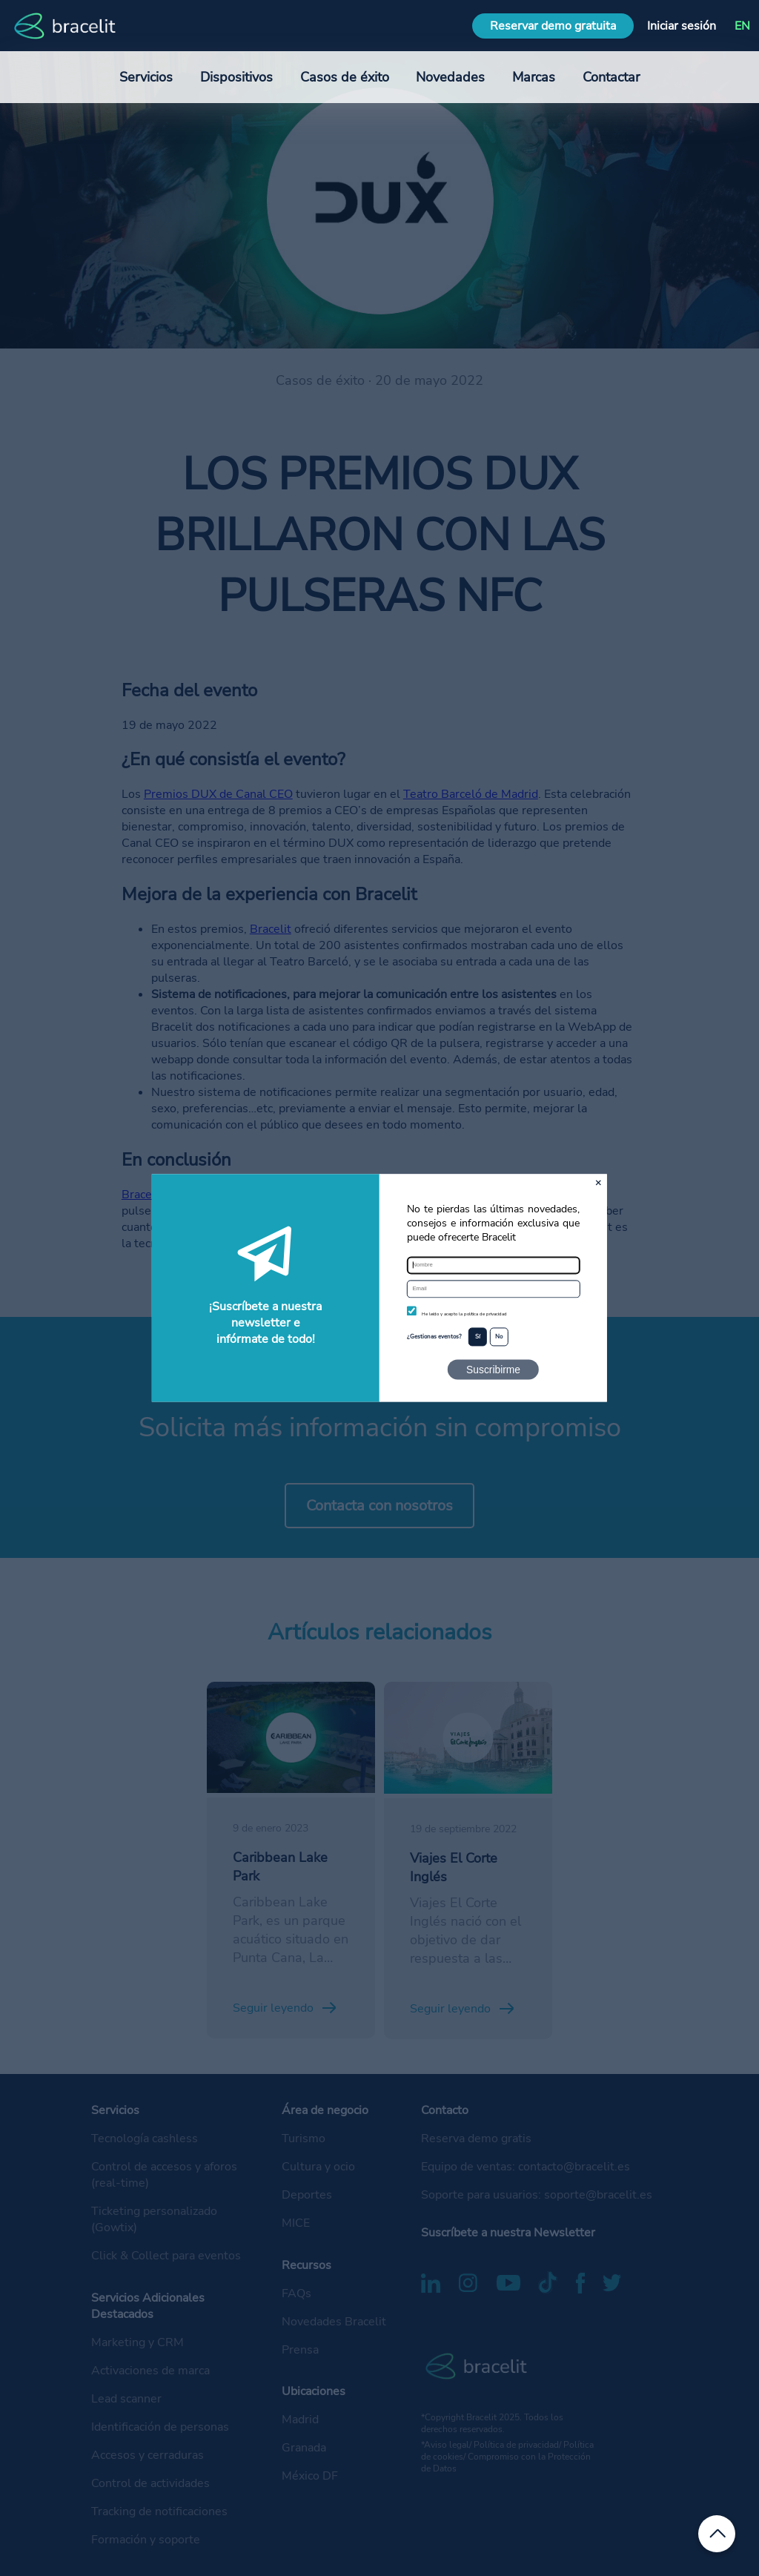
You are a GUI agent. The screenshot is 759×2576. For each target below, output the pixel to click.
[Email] (493, 1289)
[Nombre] (493, 1265)
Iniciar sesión (681, 26)
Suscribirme (493, 1369)
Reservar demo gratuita (553, 26)
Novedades (450, 77)
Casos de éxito (344, 77)
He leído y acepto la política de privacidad (464, 1314)
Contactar (611, 77)
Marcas (533, 77)
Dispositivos (236, 77)
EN (742, 26)
